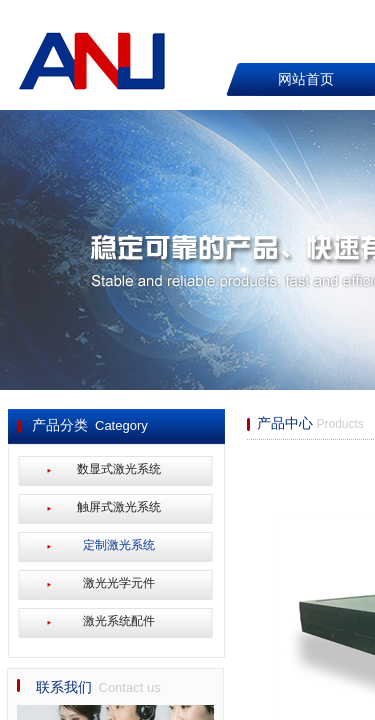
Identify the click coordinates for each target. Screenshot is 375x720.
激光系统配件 (119, 621)
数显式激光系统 (119, 469)
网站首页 (306, 79)
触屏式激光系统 (119, 507)
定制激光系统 (119, 545)
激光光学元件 (119, 583)
